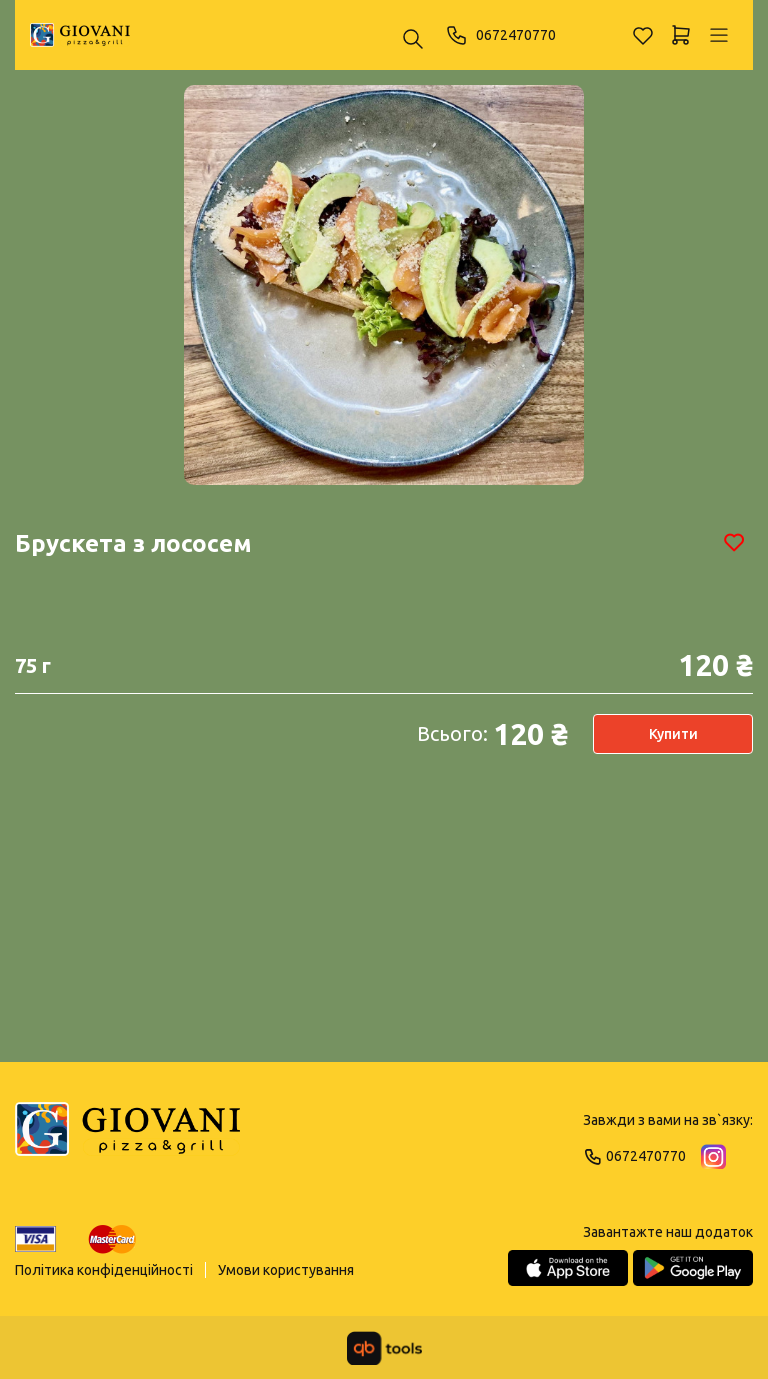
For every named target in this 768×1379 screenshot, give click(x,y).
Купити (673, 734)
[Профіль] (719, 35)
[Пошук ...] (413, 40)
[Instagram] (713, 1156)
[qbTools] (384, 1348)
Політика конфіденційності (104, 1270)
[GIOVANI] (80, 35)
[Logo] (127, 1138)
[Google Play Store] (693, 1268)
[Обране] (643, 35)
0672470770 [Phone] (500, 35)
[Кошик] (681, 35)
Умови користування (286, 1270)
